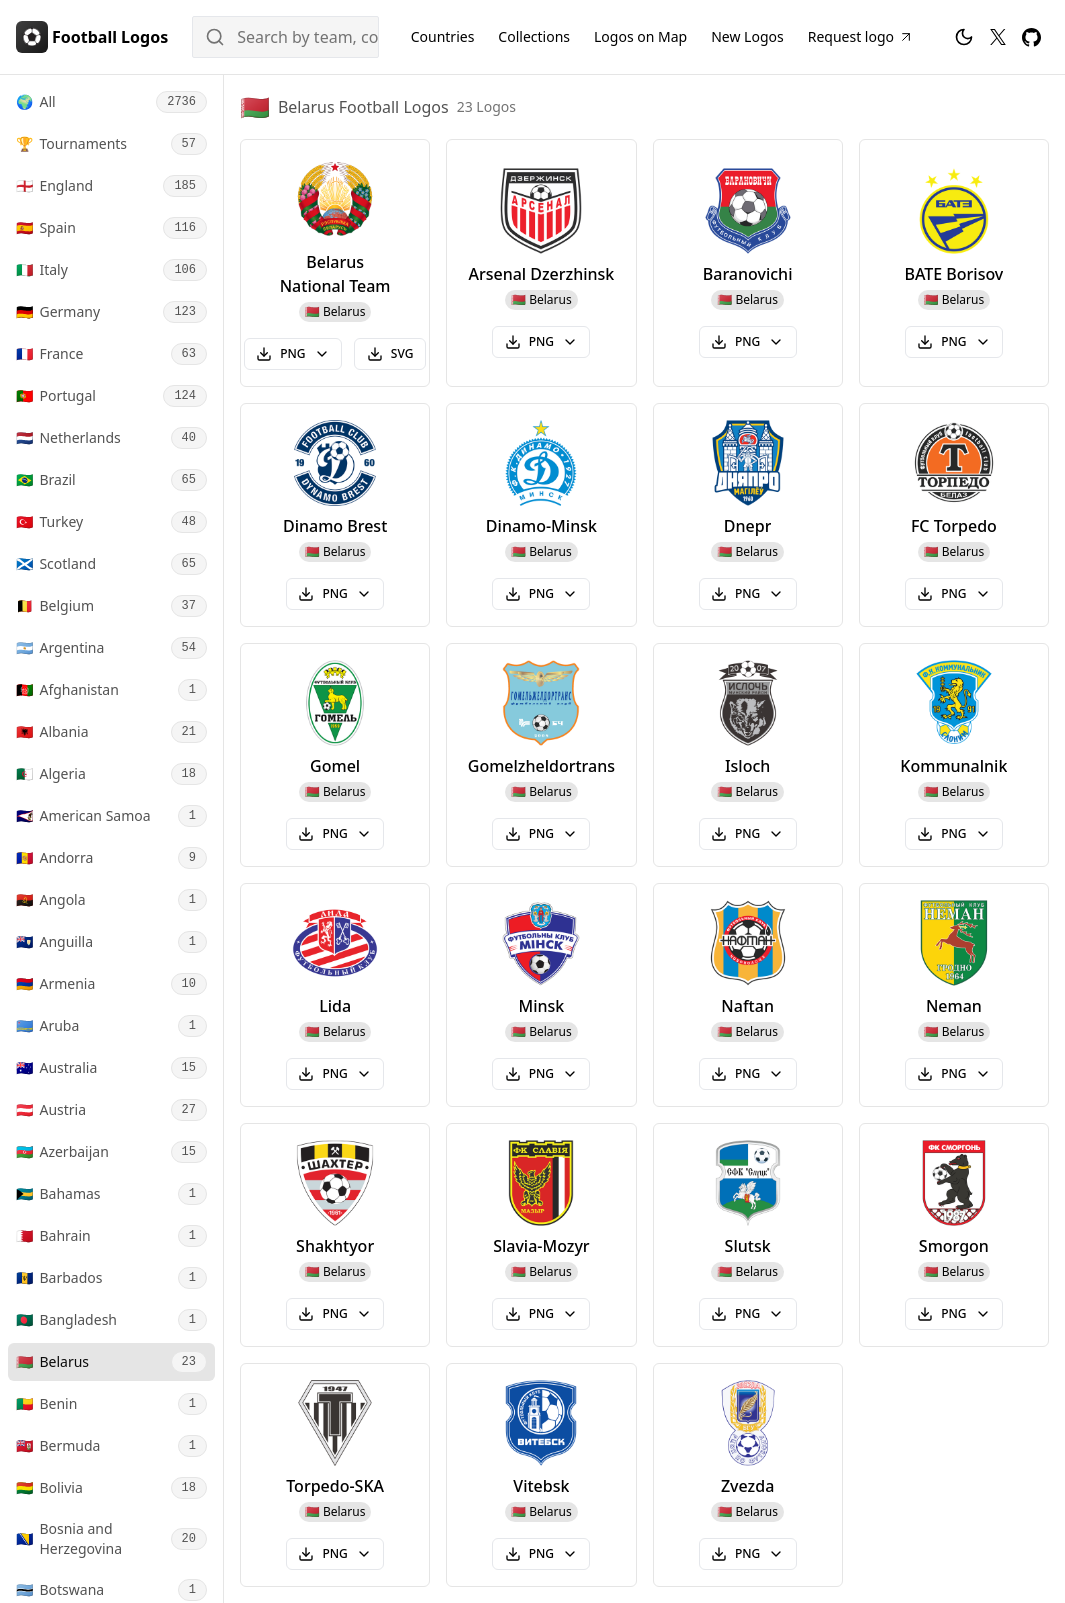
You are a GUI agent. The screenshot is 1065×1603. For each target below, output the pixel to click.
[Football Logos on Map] (640, 37)
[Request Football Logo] (861, 37)
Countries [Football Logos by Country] (443, 36)
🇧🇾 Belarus (335, 311)
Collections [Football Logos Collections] (534, 36)
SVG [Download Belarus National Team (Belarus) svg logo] (390, 353)
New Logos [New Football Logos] (747, 36)
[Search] (285, 37)
